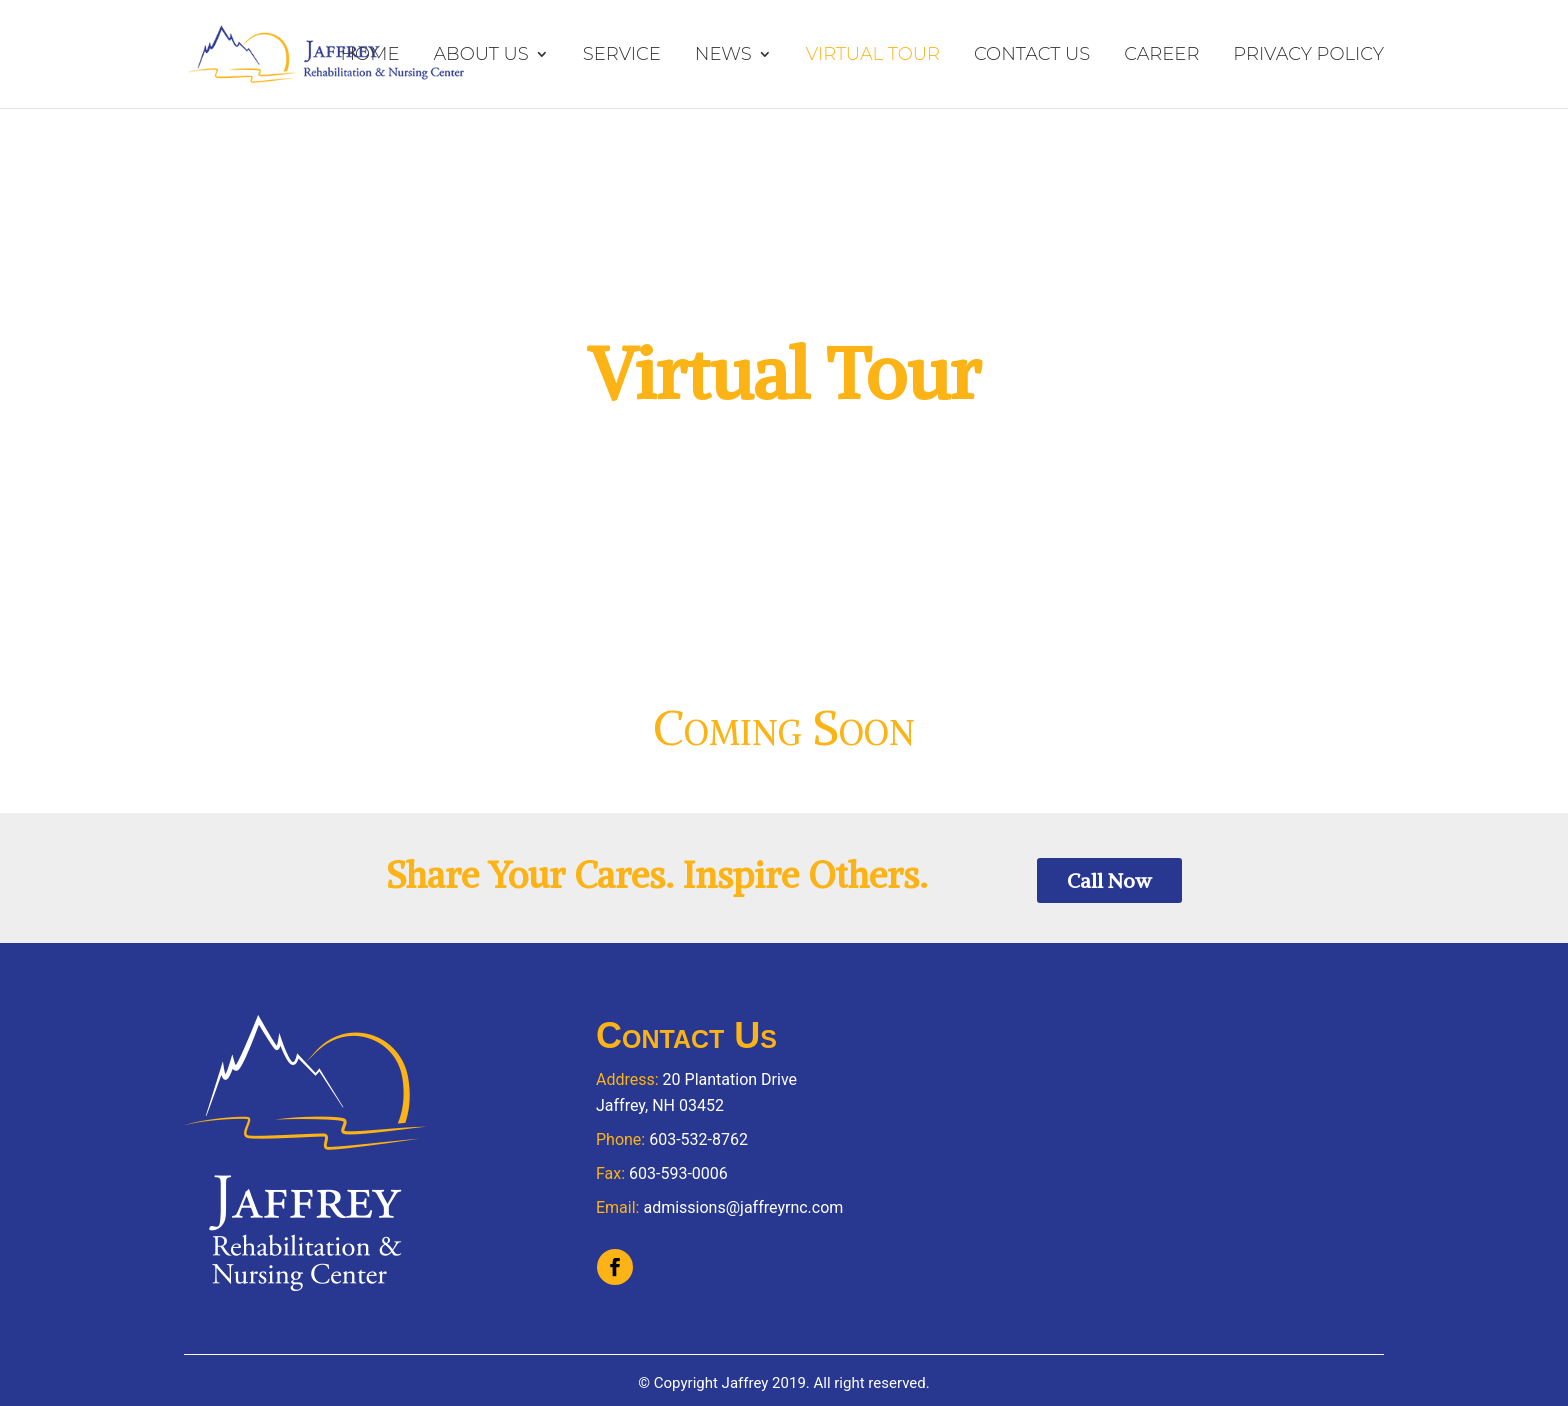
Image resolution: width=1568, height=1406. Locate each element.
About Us (480, 55)
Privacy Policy (1308, 55)
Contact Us (1032, 55)
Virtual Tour (873, 55)
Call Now (1109, 880)
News (723, 55)
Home (369, 55)
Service (622, 55)
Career (1161, 55)
